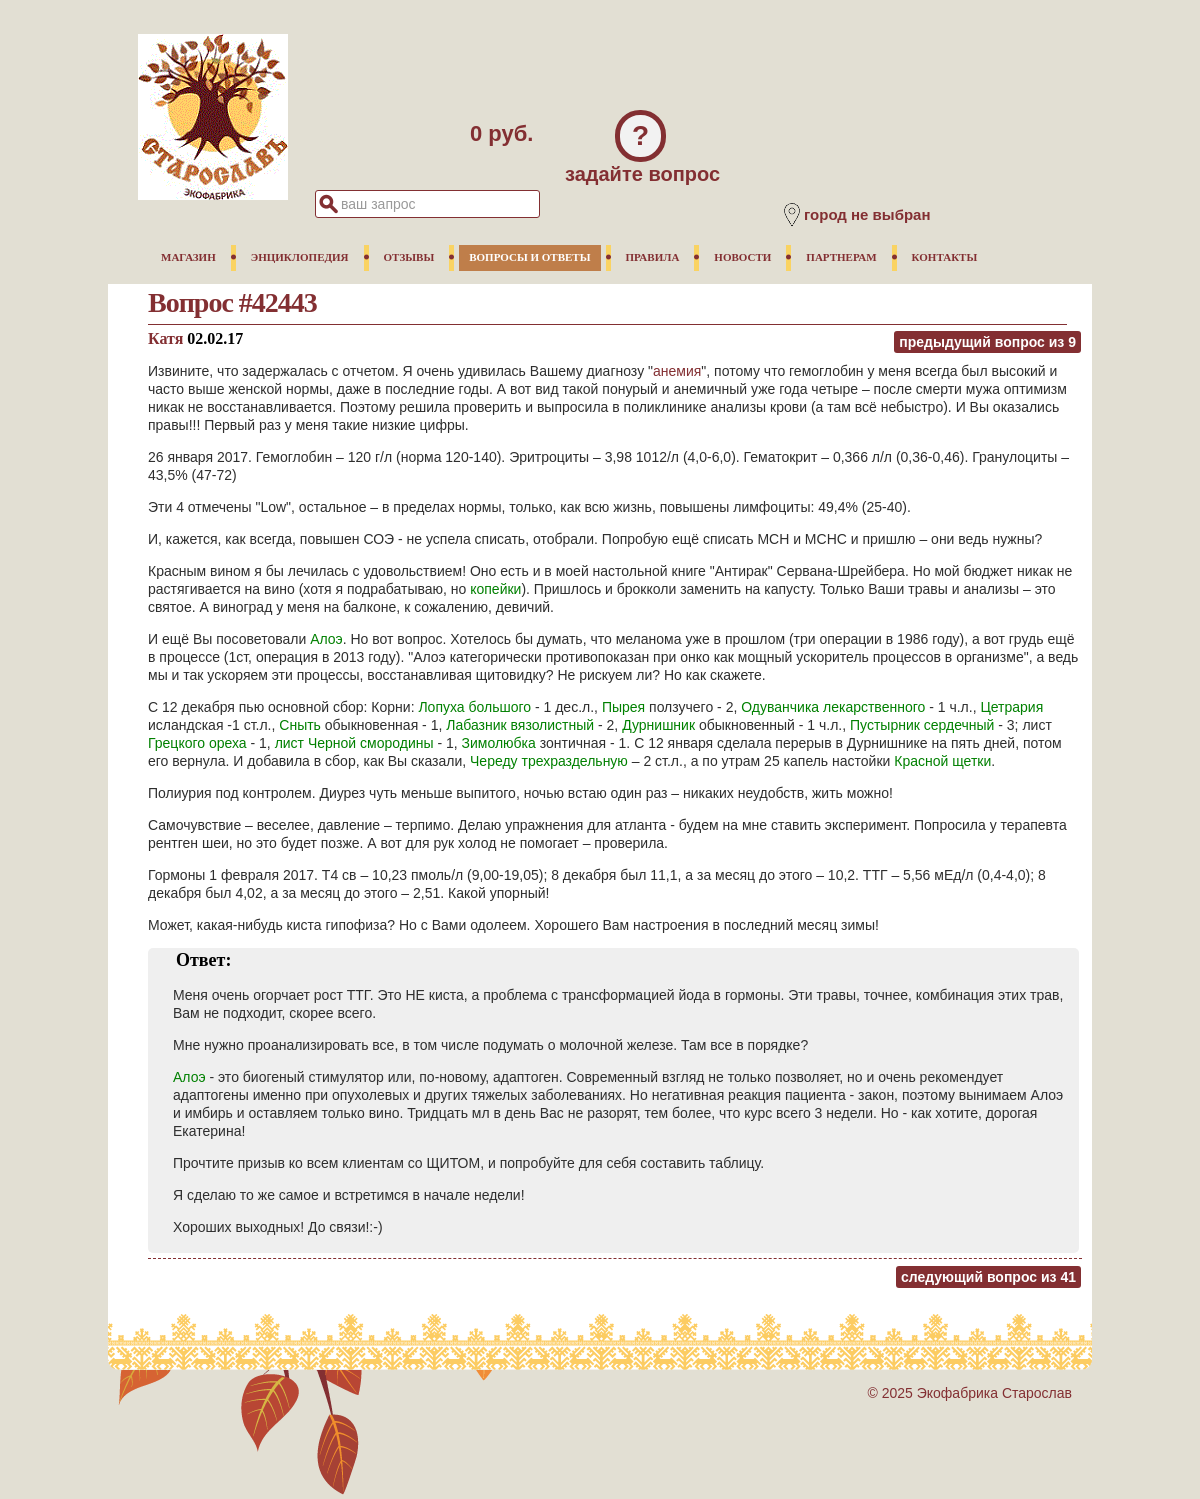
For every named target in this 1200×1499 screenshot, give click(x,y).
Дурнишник (658, 725)
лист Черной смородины (354, 743)
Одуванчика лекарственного (833, 707)
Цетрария (1011, 707)
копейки (495, 589)
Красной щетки (942, 761)
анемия (677, 371)
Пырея (623, 707)
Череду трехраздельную (549, 761)
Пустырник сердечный (922, 725)
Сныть (300, 725)
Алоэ (326, 639)
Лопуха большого (474, 707)
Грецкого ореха (197, 743)
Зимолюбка (499, 743)
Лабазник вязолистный (520, 725)
